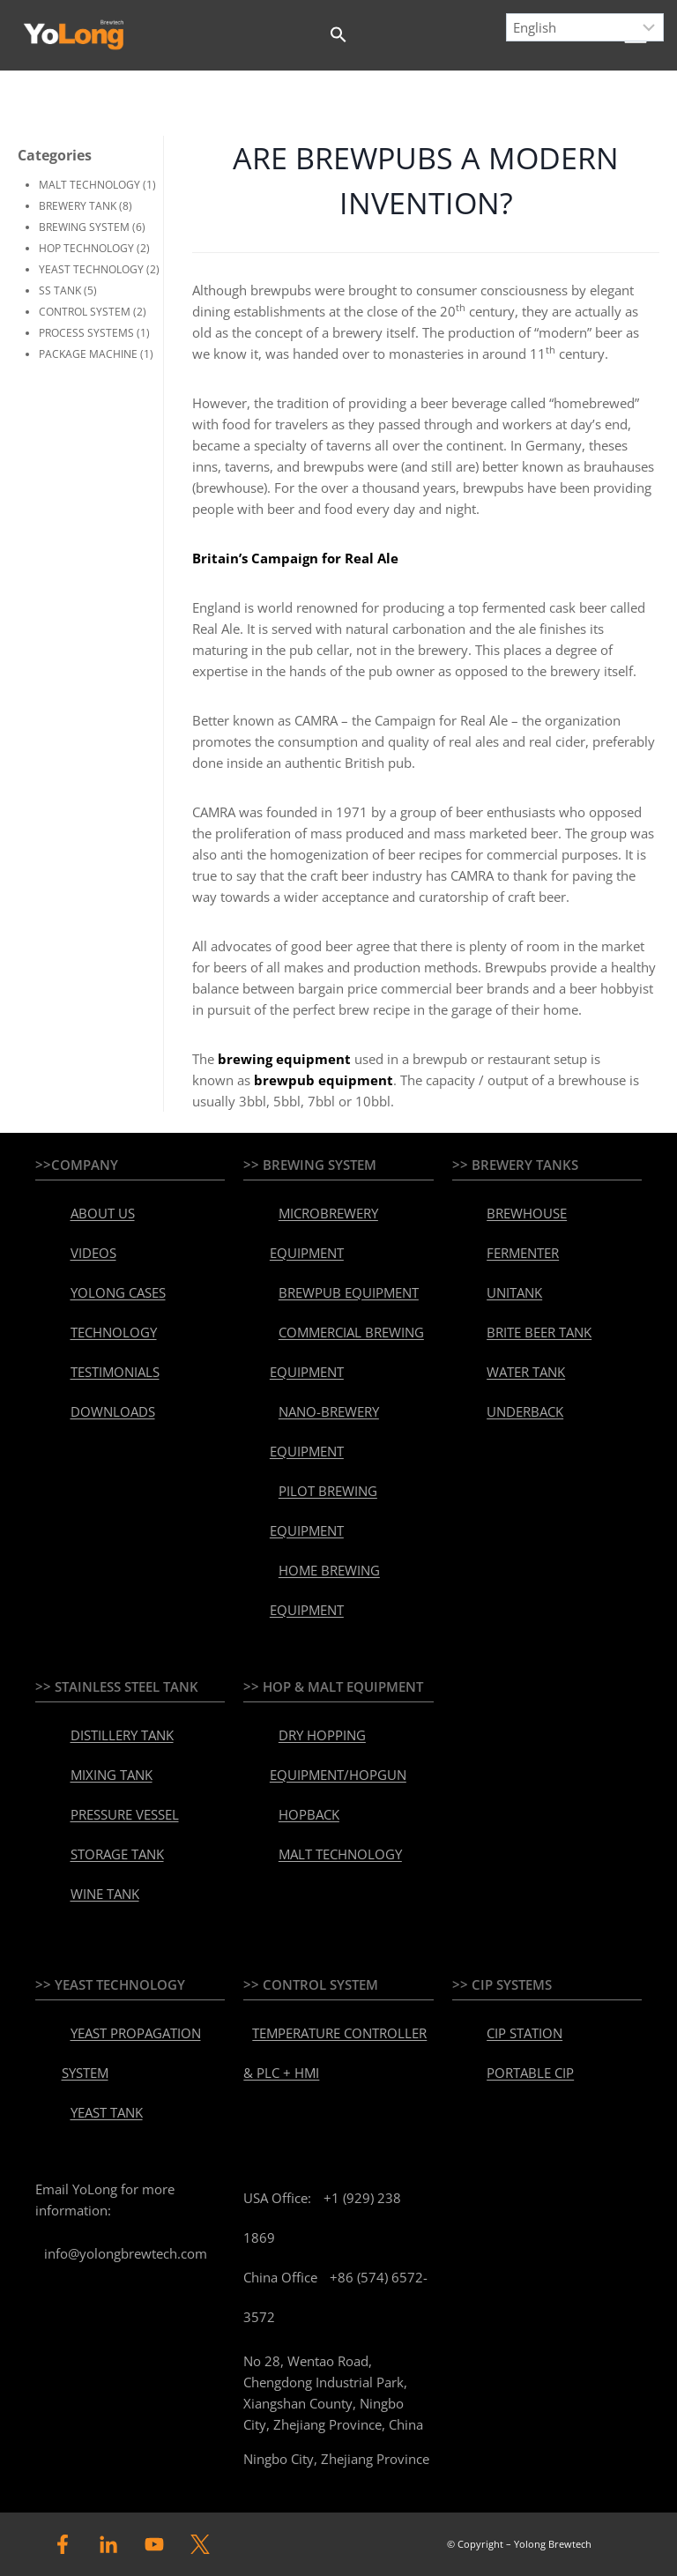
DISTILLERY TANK (122, 1735)
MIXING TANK (112, 1774)
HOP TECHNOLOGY (86, 248)
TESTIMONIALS (115, 1372)
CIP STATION (524, 2033)
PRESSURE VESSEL (125, 1814)
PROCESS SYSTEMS (86, 332)
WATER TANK (526, 1372)
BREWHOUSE (527, 1213)
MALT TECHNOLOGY (89, 184)
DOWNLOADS (113, 1411)
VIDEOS (93, 1253)
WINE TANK (105, 1893)
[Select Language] (585, 27)
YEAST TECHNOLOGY (91, 269)
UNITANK (514, 1292)
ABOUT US (103, 1213)
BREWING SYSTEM (84, 227)
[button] (338, 35)
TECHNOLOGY (114, 1332)
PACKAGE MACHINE (88, 353)
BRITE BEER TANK (539, 1332)
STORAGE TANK (117, 1854)
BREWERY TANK (77, 205)
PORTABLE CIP (530, 2072)
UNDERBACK (525, 1411)
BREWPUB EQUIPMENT (349, 1292)
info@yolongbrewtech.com (125, 2253)
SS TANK (60, 290)
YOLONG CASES (118, 1292)
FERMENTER (523, 1253)
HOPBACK (309, 1814)
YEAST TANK (107, 2112)
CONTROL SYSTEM (84, 311)
